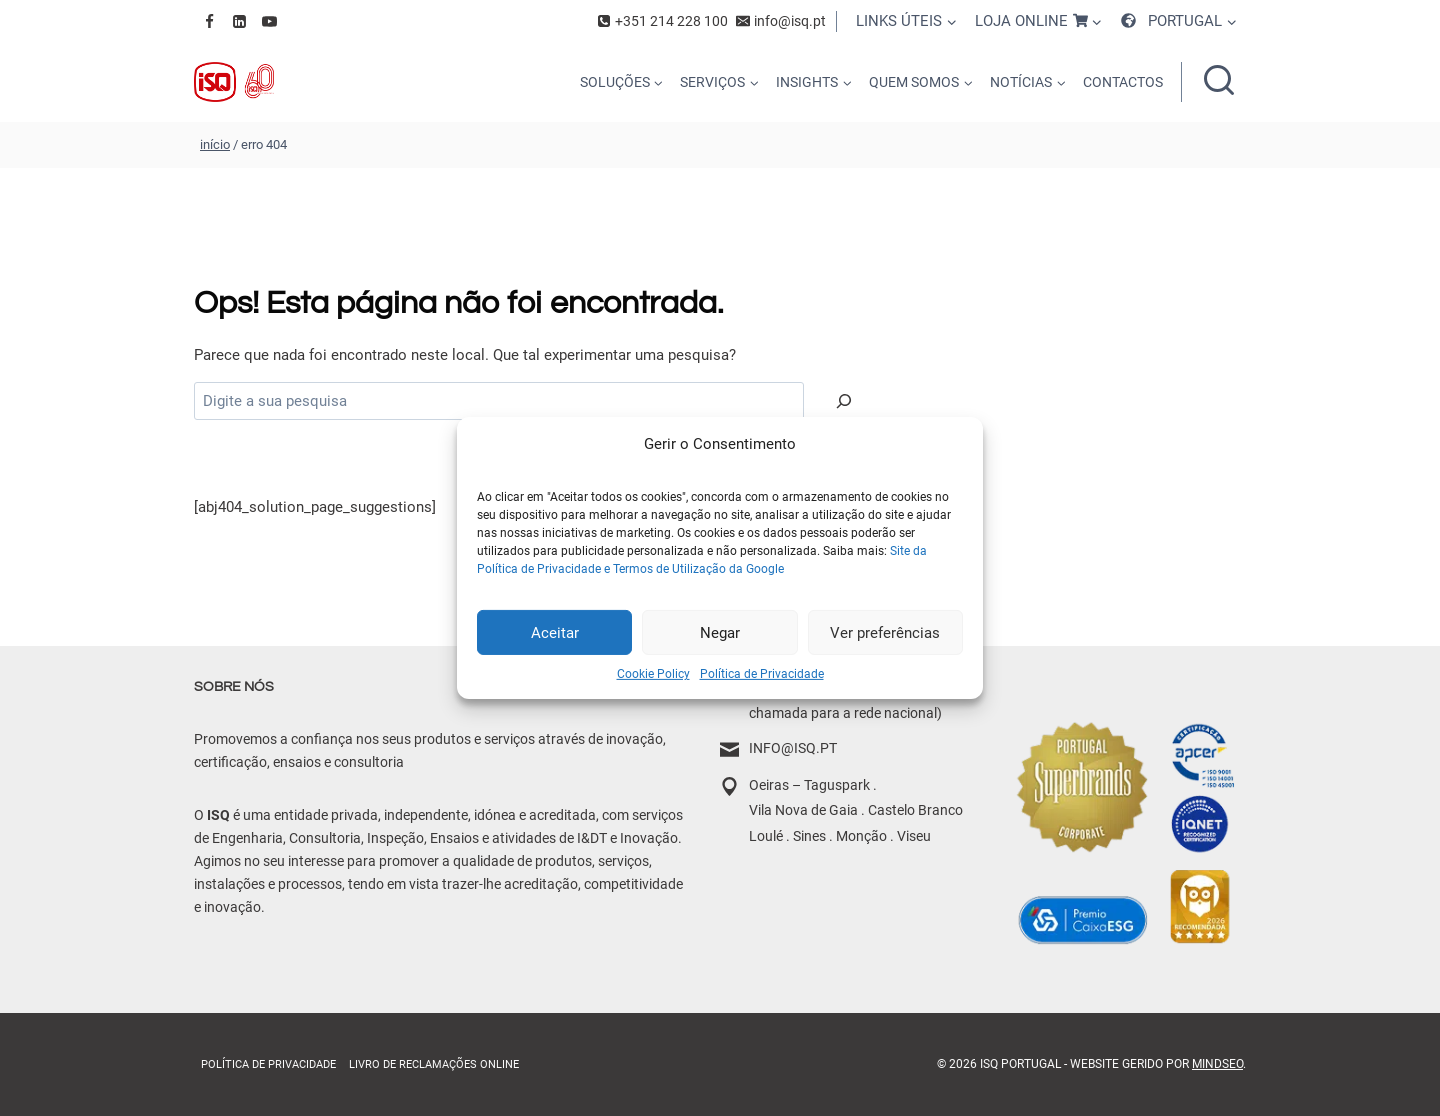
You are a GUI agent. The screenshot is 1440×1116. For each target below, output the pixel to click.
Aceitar (555, 632)
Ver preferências (885, 632)
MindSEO (1217, 1064)
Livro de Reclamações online (434, 1064)
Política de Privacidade (762, 674)
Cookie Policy (653, 674)
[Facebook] (209, 21)
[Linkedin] (239, 21)
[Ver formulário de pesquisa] (1219, 82)
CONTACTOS (1123, 82)
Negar (720, 632)
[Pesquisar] (844, 401)
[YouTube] (269, 21)
